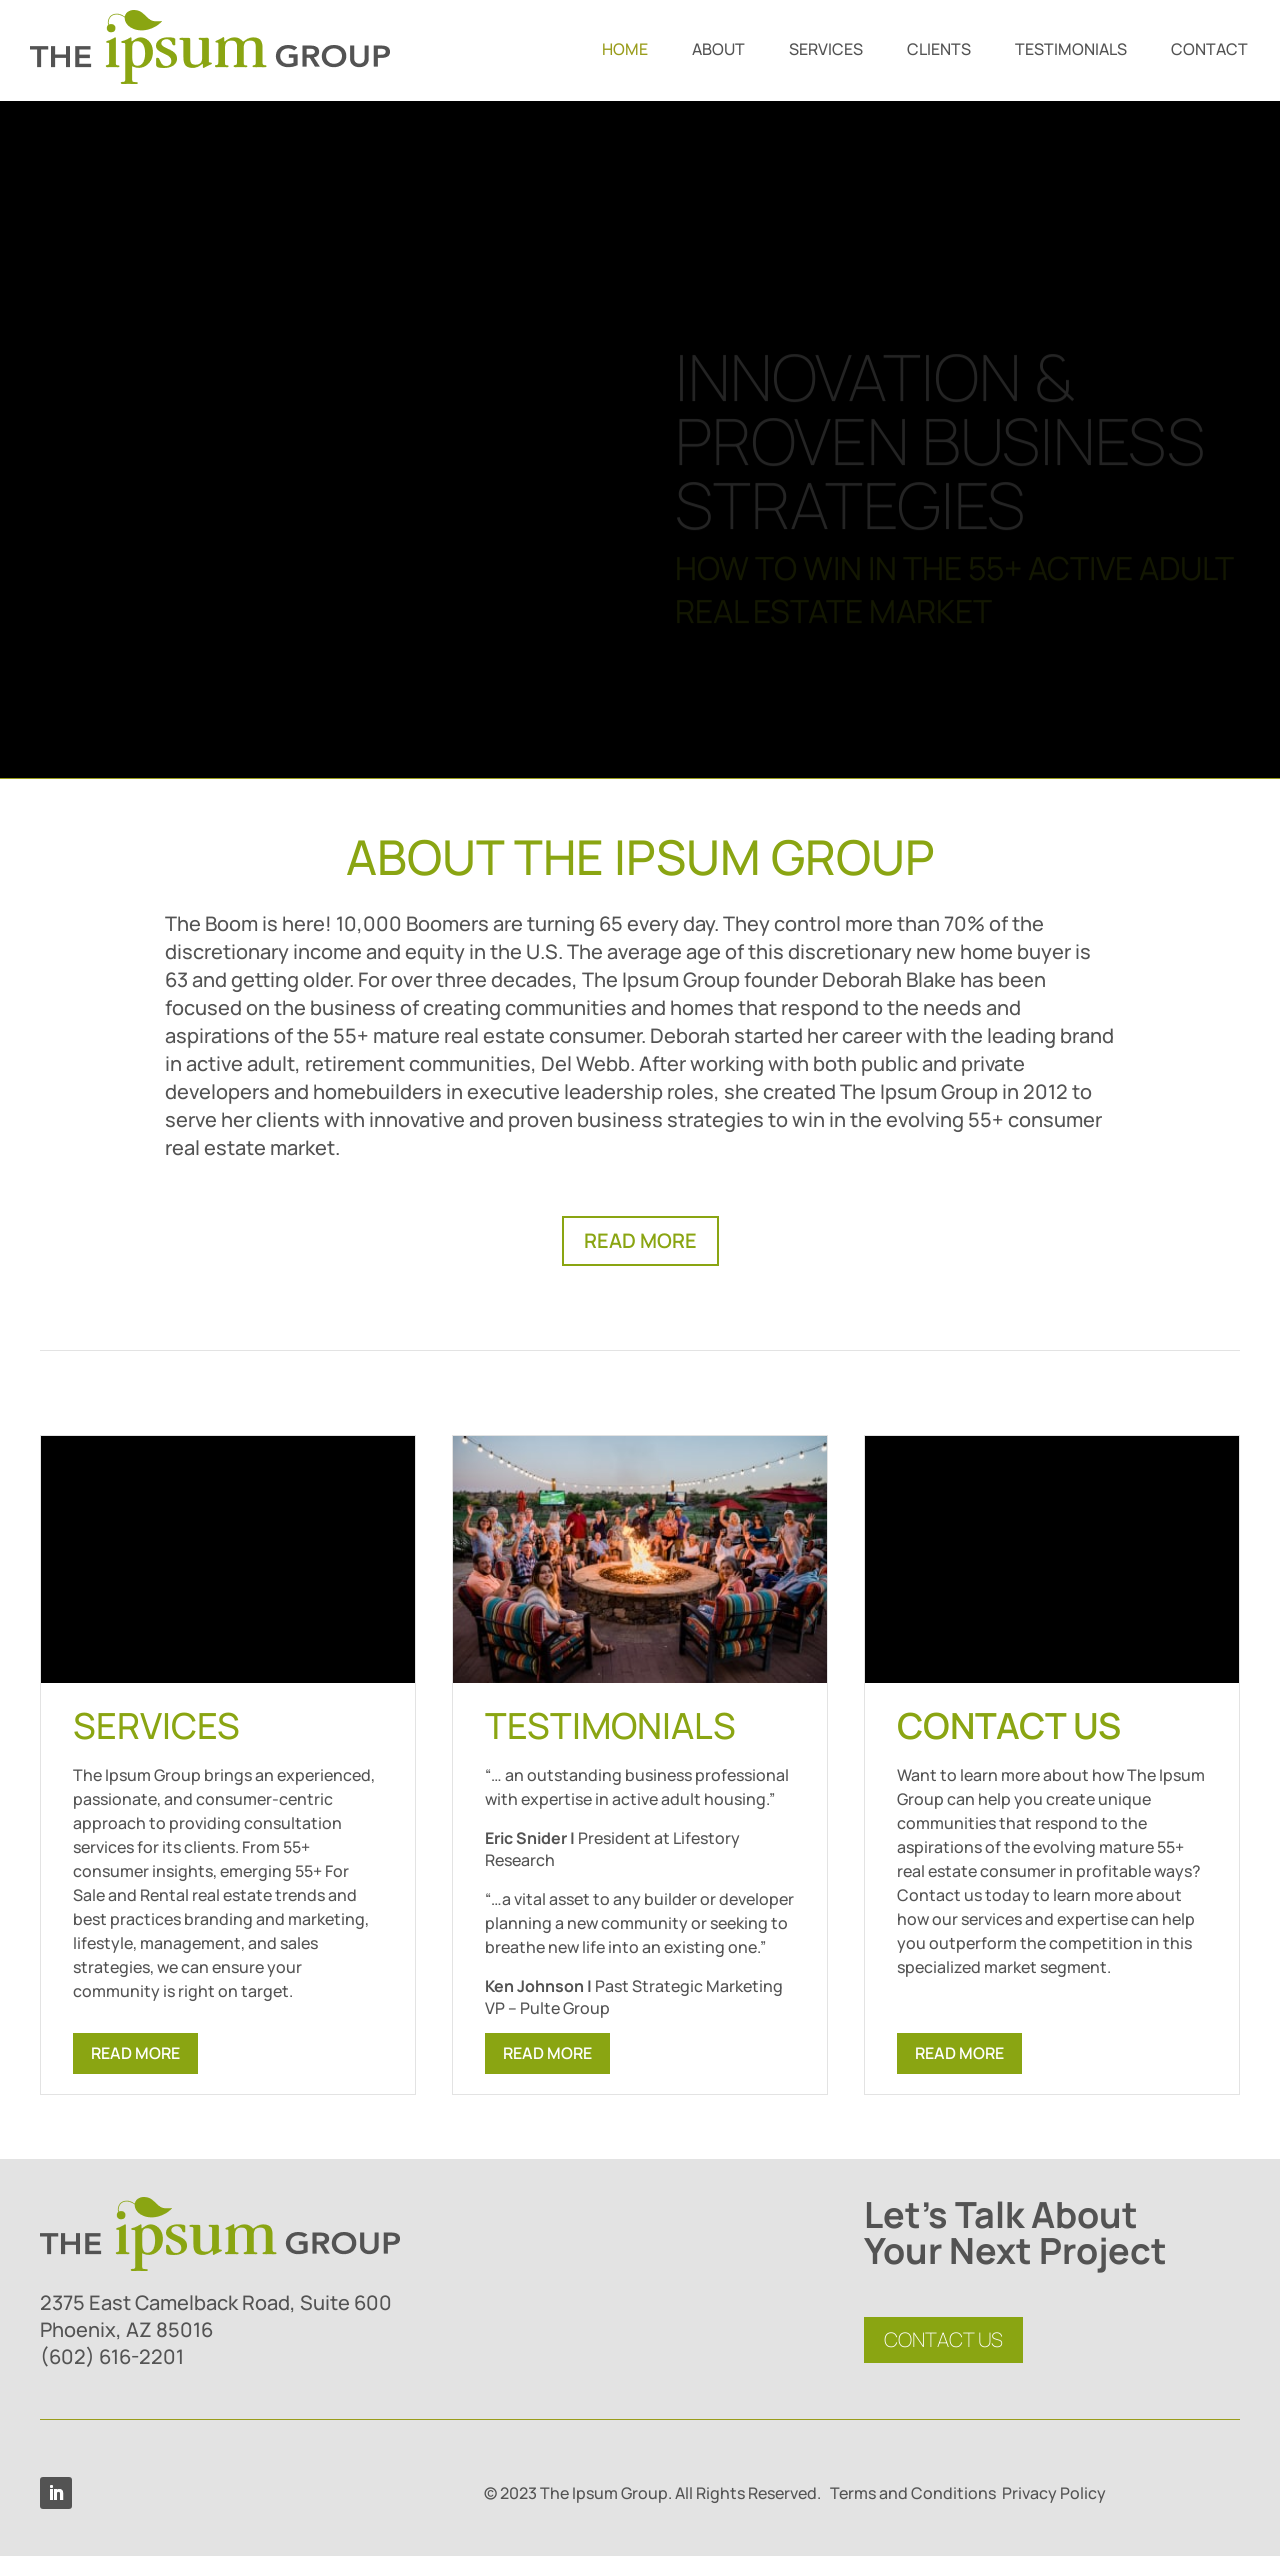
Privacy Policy (1054, 2493)
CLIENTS (939, 51)
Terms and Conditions (913, 2493)
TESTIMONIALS (1071, 51)
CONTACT (1209, 51)
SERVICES (826, 51)
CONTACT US (943, 2339)
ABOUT (718, 51)
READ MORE (640, 1240)
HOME (625, 51)
